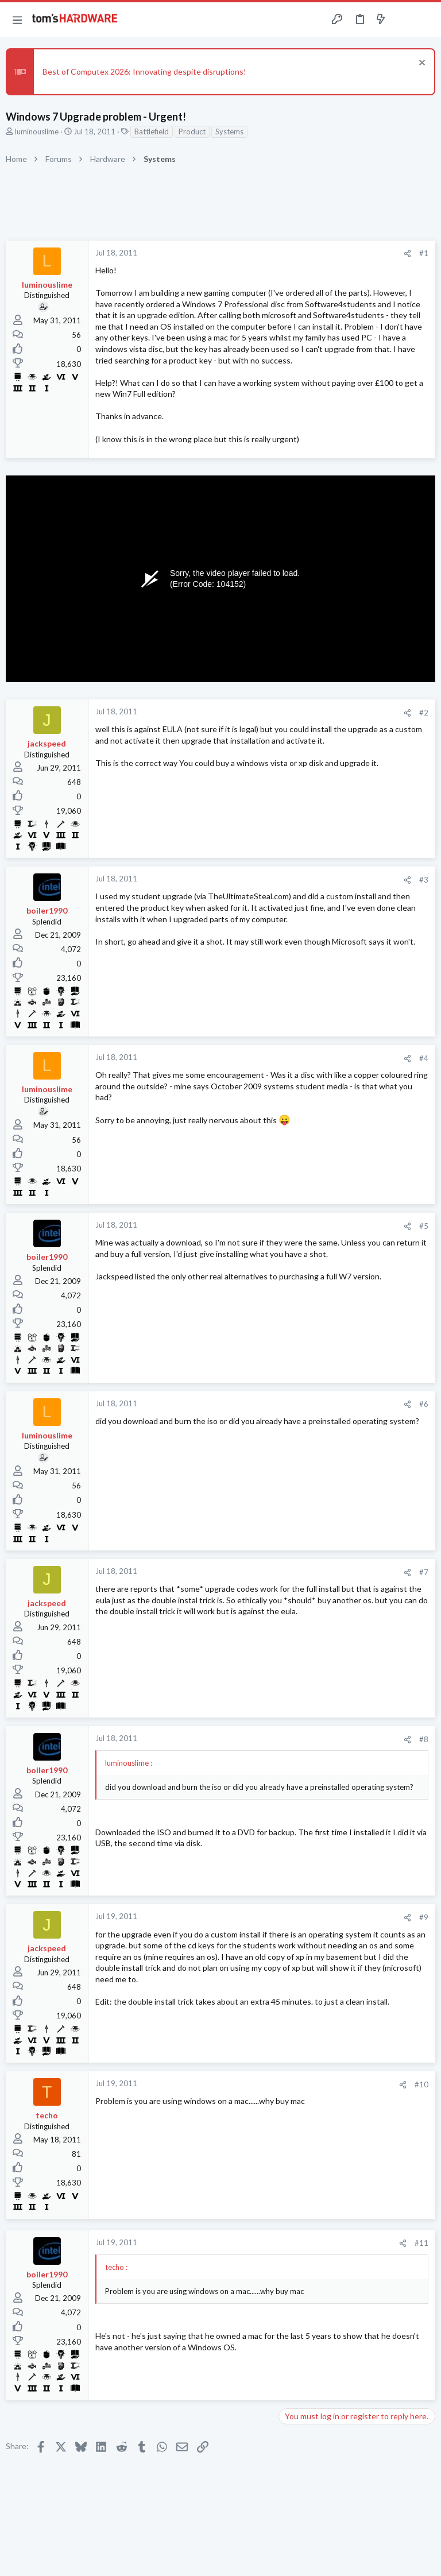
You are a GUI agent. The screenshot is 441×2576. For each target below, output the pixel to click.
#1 (423, 253)
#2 (423, 712)
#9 (423, 1917)
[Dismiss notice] (420, 64)
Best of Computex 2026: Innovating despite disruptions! (144, 71)
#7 (423, 1572)
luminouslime (37, 131)
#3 (423, 879)
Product (192, 131)
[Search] (425, 20)
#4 (423, 1058)
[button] (17, 19)
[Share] (407, 253)
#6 (423, 1404)
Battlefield (151, 131)
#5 (423, 1226)
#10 (421, 2084)
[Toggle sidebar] (403, 19)
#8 (423, 1739)
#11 (421, 2243)
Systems (229, 131)
